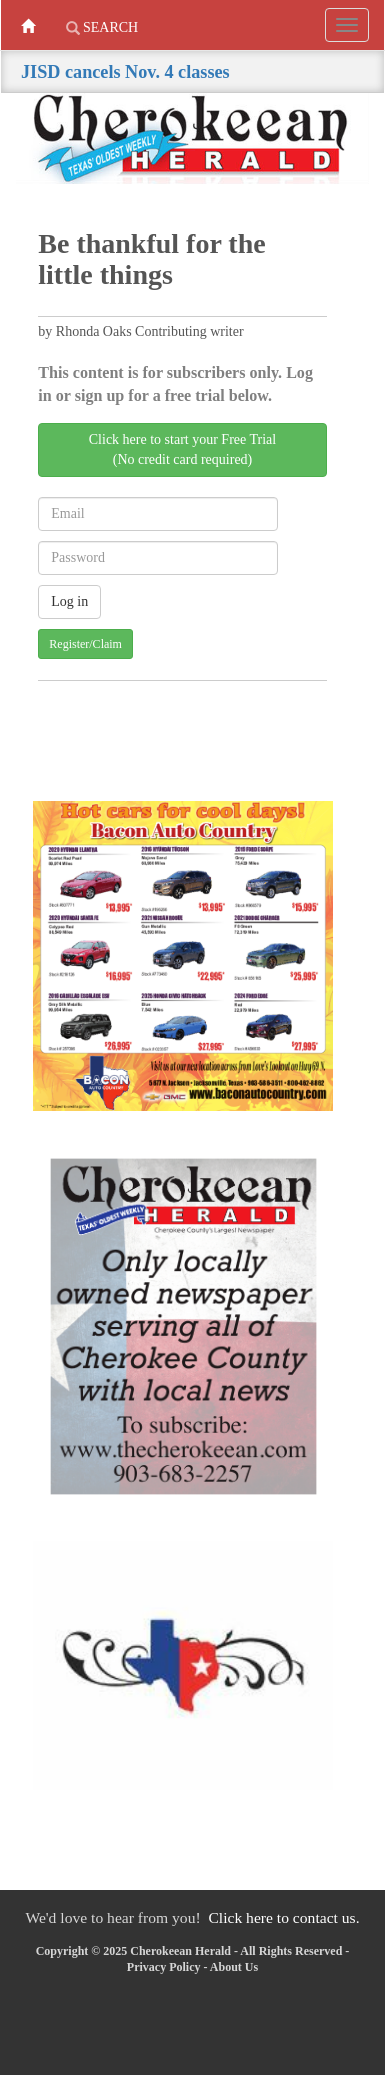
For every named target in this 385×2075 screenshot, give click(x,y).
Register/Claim (85, 644)
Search (102, 27)
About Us (234, 1967)
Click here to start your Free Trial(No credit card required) (182, 449)
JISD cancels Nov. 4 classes (125, 72)
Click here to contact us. (283, 1917)
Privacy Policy (164, 1967)
